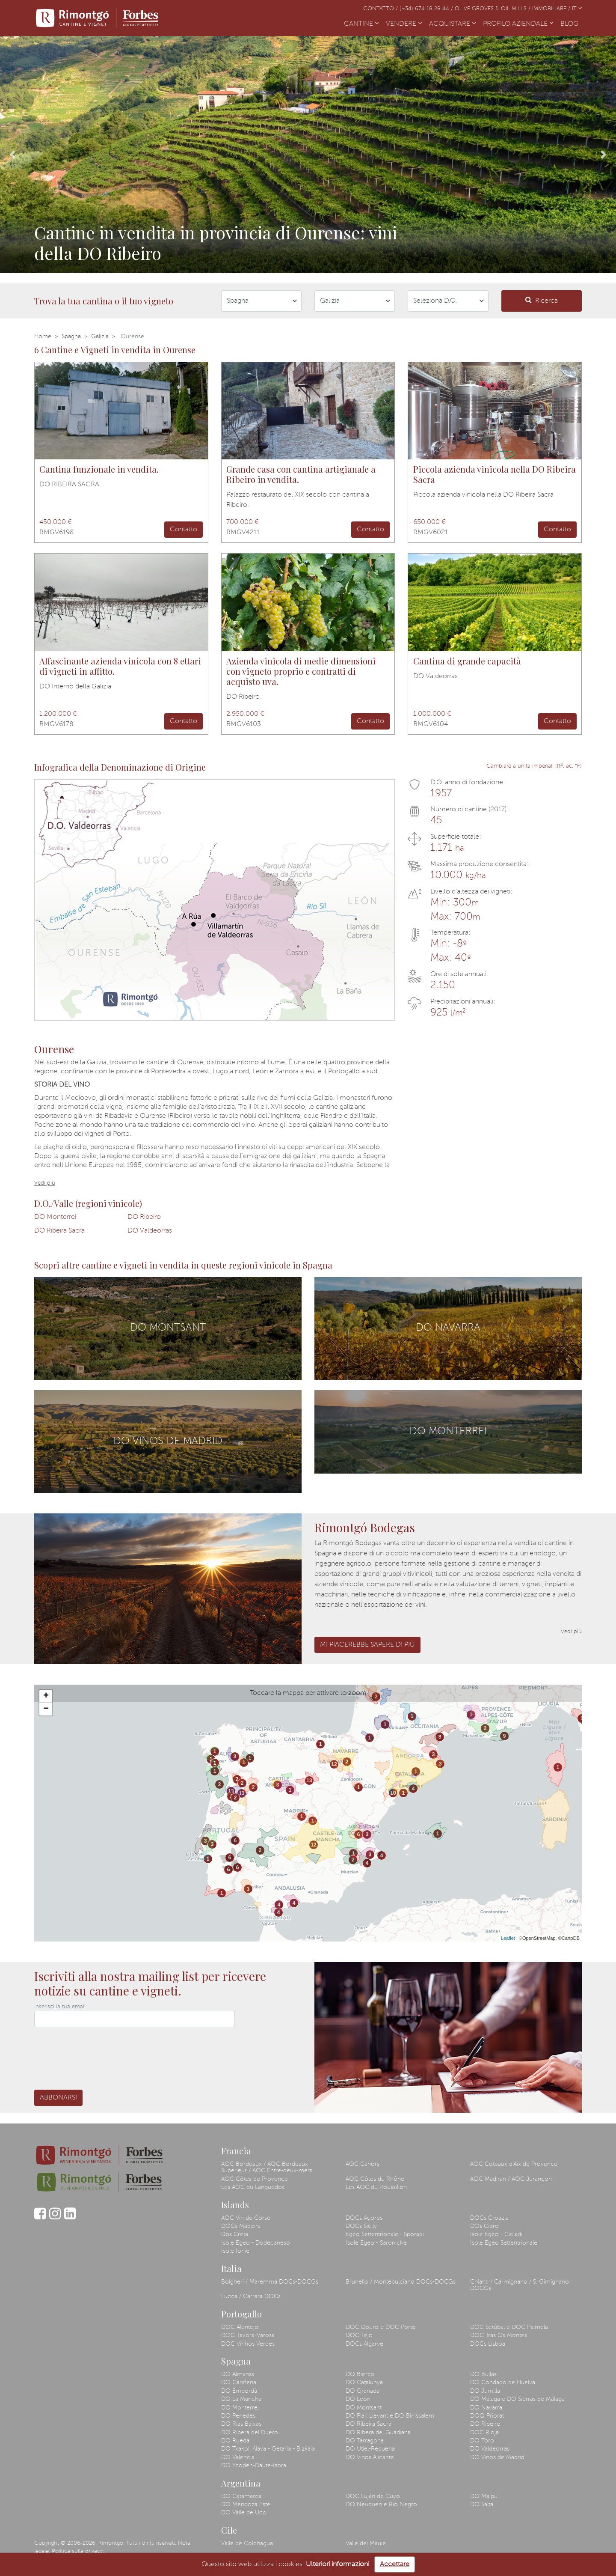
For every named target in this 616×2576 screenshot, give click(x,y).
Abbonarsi (58, 2097)
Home (42, 336)
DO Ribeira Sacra (59, 1230)
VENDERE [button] (404, 24)
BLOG (571, 23)
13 (231, 1791)
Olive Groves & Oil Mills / (493, 9)
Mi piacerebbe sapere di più (367, 1644)
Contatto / (381, 9)
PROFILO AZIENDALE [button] (518, 24)
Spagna (71, 336)
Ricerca (541, 300)
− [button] (46, 1709)
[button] (12, 154)
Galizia (100, 336)
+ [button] (46, 1696)
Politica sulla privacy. (78, 2551)
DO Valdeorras (149, 1230)
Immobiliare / (552, 9)
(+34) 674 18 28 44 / (427, 9)
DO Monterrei (55, 1217)
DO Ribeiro (144, 1217)
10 (393, 1793)
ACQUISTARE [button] (452, 24)
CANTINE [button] (361, 24)
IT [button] (577, 9)
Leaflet (508, 1938)
